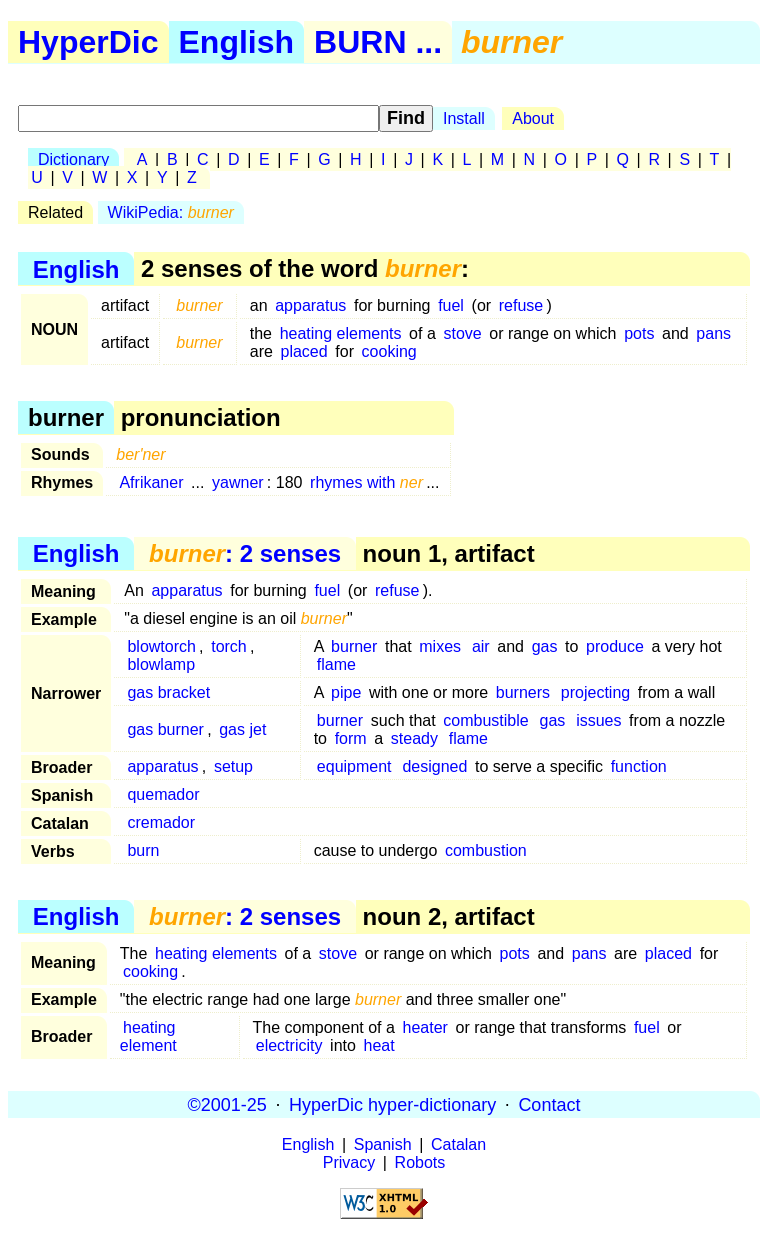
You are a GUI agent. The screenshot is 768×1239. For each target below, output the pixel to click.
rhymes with (366, 482)
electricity (289, 1045)
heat (379, 1045)
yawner (238, 482)
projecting (595, 692)
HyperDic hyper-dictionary (392, 1104)
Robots (420, 1162)
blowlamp (161, 664)
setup (233, 766)
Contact (549, 1104)
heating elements (341, 333)
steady (414, 738)
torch (229, 646)
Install (464, 118)
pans (713, 333)
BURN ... (378, 42)
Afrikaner (151, 482)
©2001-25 (227, 1104)
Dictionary (73, 159)
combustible (485, 720)
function (639, 766)
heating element (148, 1036)
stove (462, 333)
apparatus (310, 305)
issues (598, 720)
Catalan (458, 1144)
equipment (354, 766)
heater (425, 1027)
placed (304, 351)
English (237, 42)
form (351, 738)
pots (639, 333)
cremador (161, 822)
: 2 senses (245, 553)
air (481, 646)
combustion (486, 850)
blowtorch (161, 646)
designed (434, 766)
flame (336, 664)
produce (615, 646)
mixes (440, 646)
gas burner (165, 729)
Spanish (383, 1144)
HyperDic (88, 42)
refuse (521, 305)
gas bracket (168, 692)
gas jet (242, 729)
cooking (389, 351)
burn (143, 850)
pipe (346, 692)
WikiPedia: (171, 212)
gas (545, 646)
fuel (451, 305)
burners (523, 692)
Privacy (349, 1162)
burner (354, 646)
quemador (163, 794)
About (533, 118)
